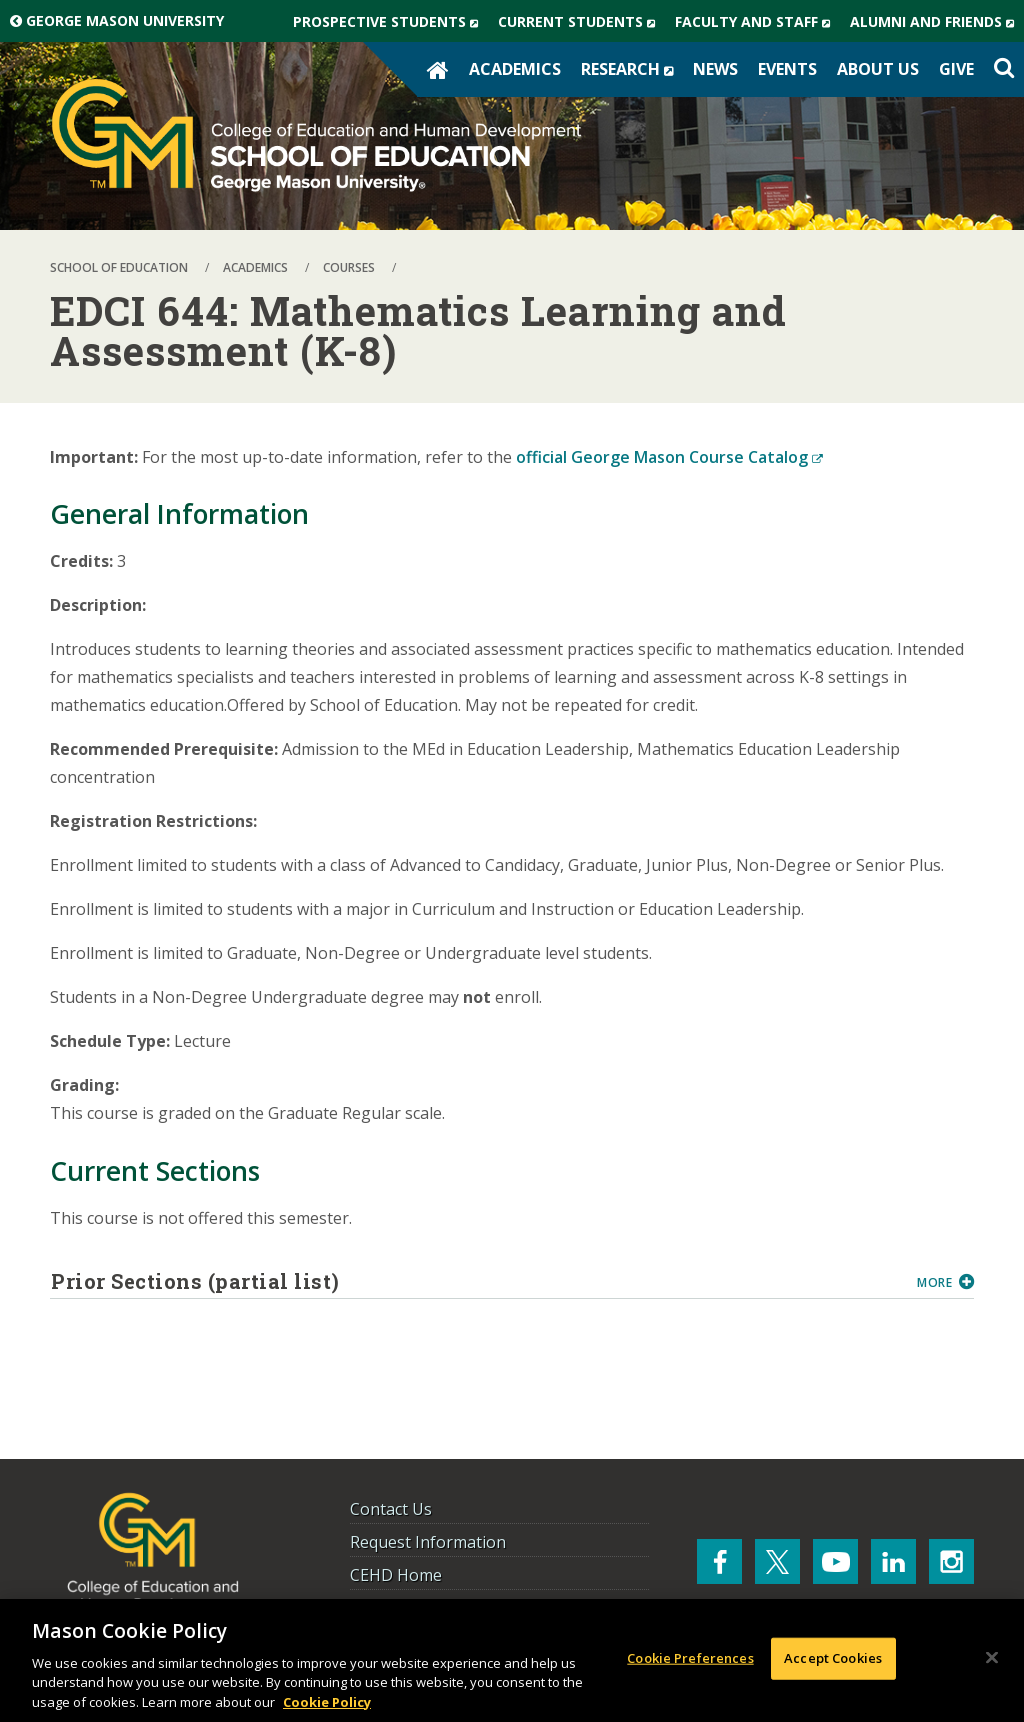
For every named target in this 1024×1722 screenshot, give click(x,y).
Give (956, 69)
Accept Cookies (833, 1660)
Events (787, 69)
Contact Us (391, 1509)
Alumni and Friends (937, 22)
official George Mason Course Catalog (669, 457)
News (715, 69)
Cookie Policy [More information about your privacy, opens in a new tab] (327, 1704)
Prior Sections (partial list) (476, 1281)
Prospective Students (390, 22)
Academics (515, 69)
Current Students (581, 22)
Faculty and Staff (757, 22)
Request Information (428, 1542)
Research (632, 69)
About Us (878, 69)
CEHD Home (396, 1575)
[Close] (992, 1660)
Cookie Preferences (690, 1660)
